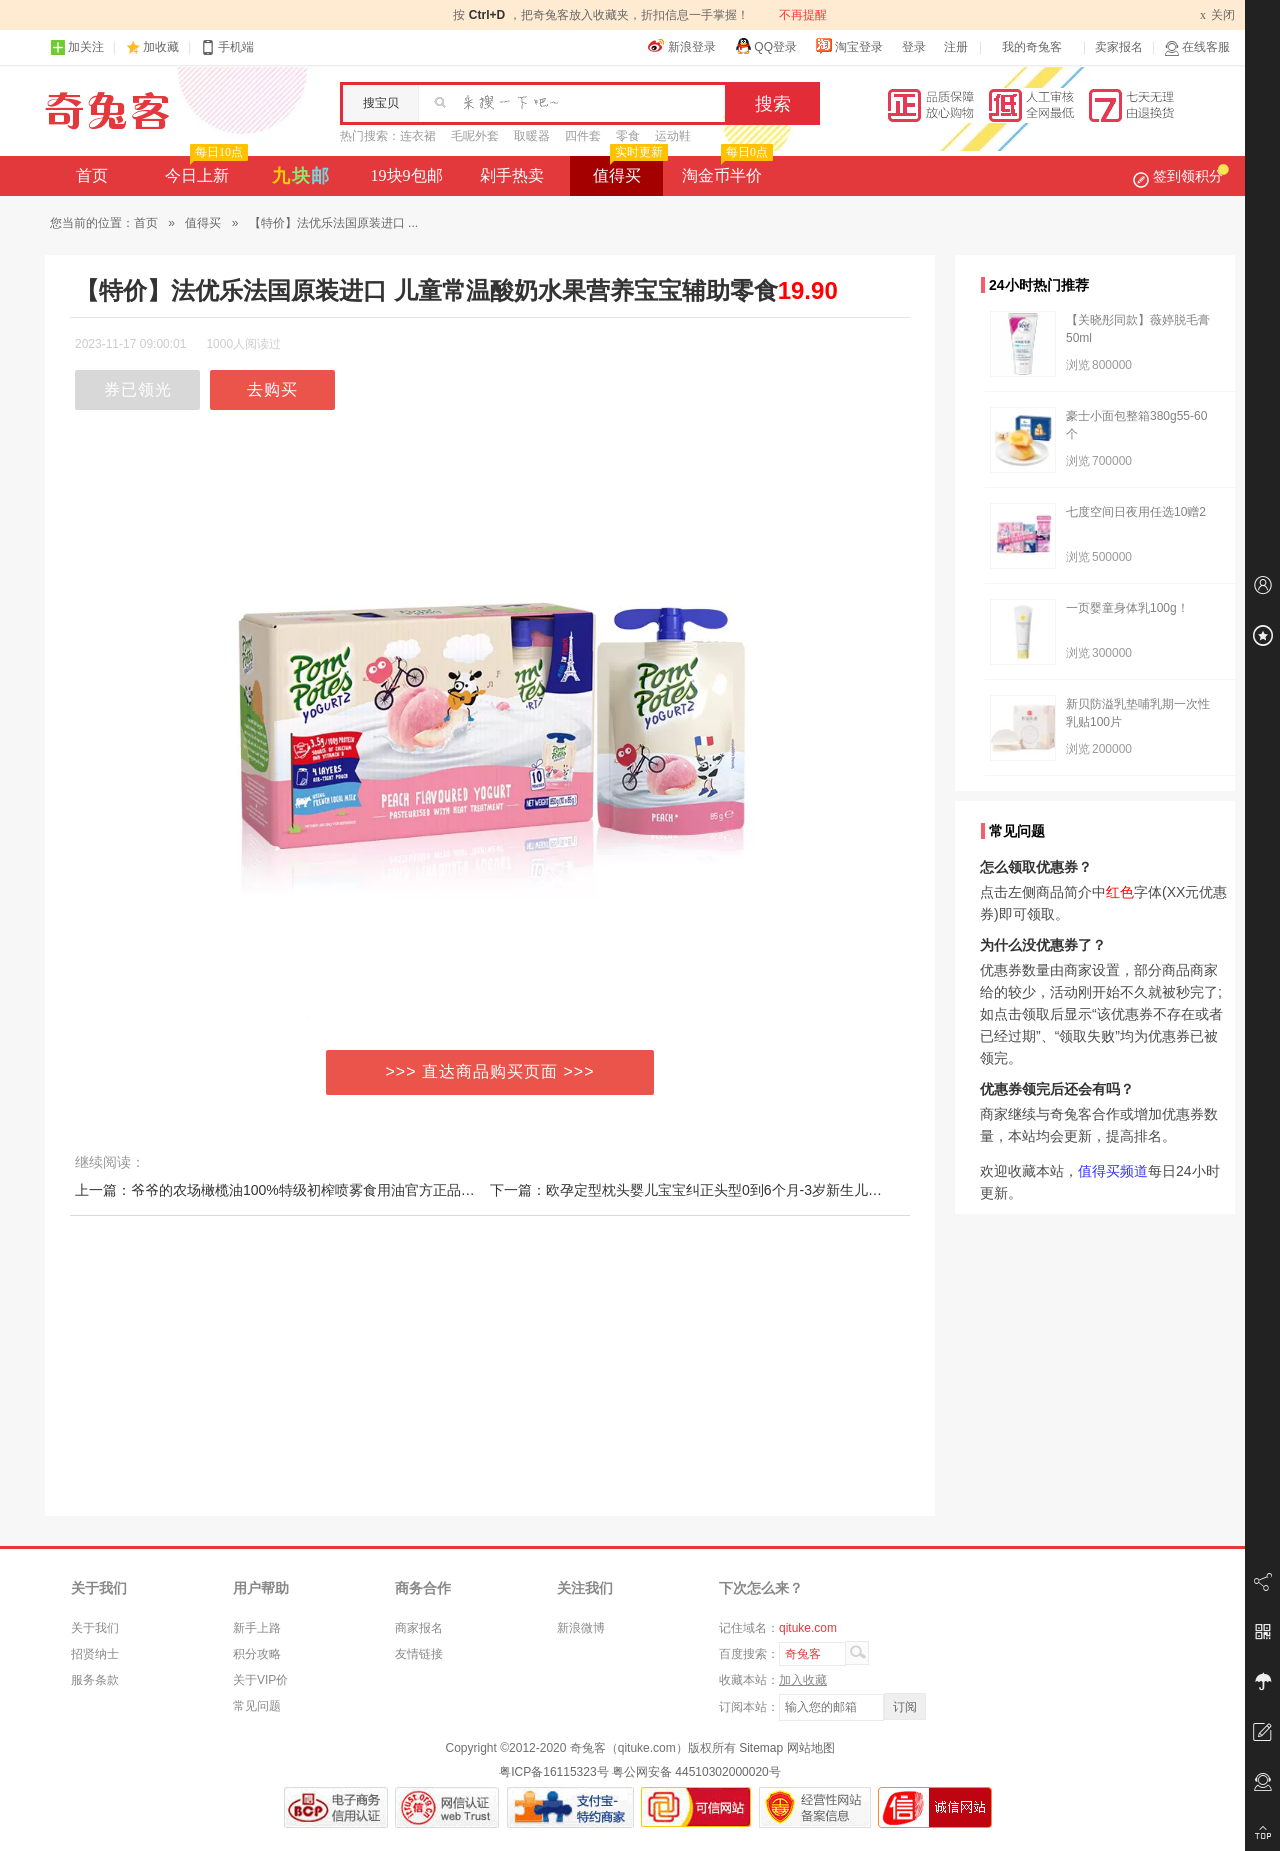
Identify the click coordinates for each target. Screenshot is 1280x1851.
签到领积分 (1181, 176)
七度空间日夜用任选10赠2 (1136, 512)
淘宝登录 (849, 46)
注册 (956, 47)
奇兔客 (107, 111)
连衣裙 (418, 136)
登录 (914, 47)
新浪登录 (682, 46)
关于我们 (95, 1628)
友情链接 (419, 1654)
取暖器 (532, 136)
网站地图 (811, 1748)
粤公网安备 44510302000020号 (696, 1772)
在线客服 (1197, 47)
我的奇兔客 (1032, 47)
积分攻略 (257, 1654)
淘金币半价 (725, 170)
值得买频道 (1113, 1171)
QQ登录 (765, 46)
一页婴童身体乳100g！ (1127, 608)
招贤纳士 (95, 1654)
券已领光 (138, 389)
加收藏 (161, 47)
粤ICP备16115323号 (553, 1772)
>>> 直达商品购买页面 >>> (490, 1071)
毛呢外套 (475, 136)
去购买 (272, 389)
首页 (92, 175)
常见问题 (257, 1706)
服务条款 (95, 1680)
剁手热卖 (512, 175)
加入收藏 (803, 1680)
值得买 (628, 170)
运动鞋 (673, 136)
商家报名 (419, 1628)
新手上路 (257, 1628)
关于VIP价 (260, 1680)
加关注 (77, 47)
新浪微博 (581, 1628)
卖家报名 (1119, 47)
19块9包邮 (407, 175)
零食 (628, 136)
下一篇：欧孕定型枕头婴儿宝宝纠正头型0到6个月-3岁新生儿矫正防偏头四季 (728, 1190)
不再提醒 (803, 15)
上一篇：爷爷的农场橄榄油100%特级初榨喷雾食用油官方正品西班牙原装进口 (317, 1190)
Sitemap (761, 1748)
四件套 (583, 136)
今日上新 (204, 170)
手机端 (227, 47)
